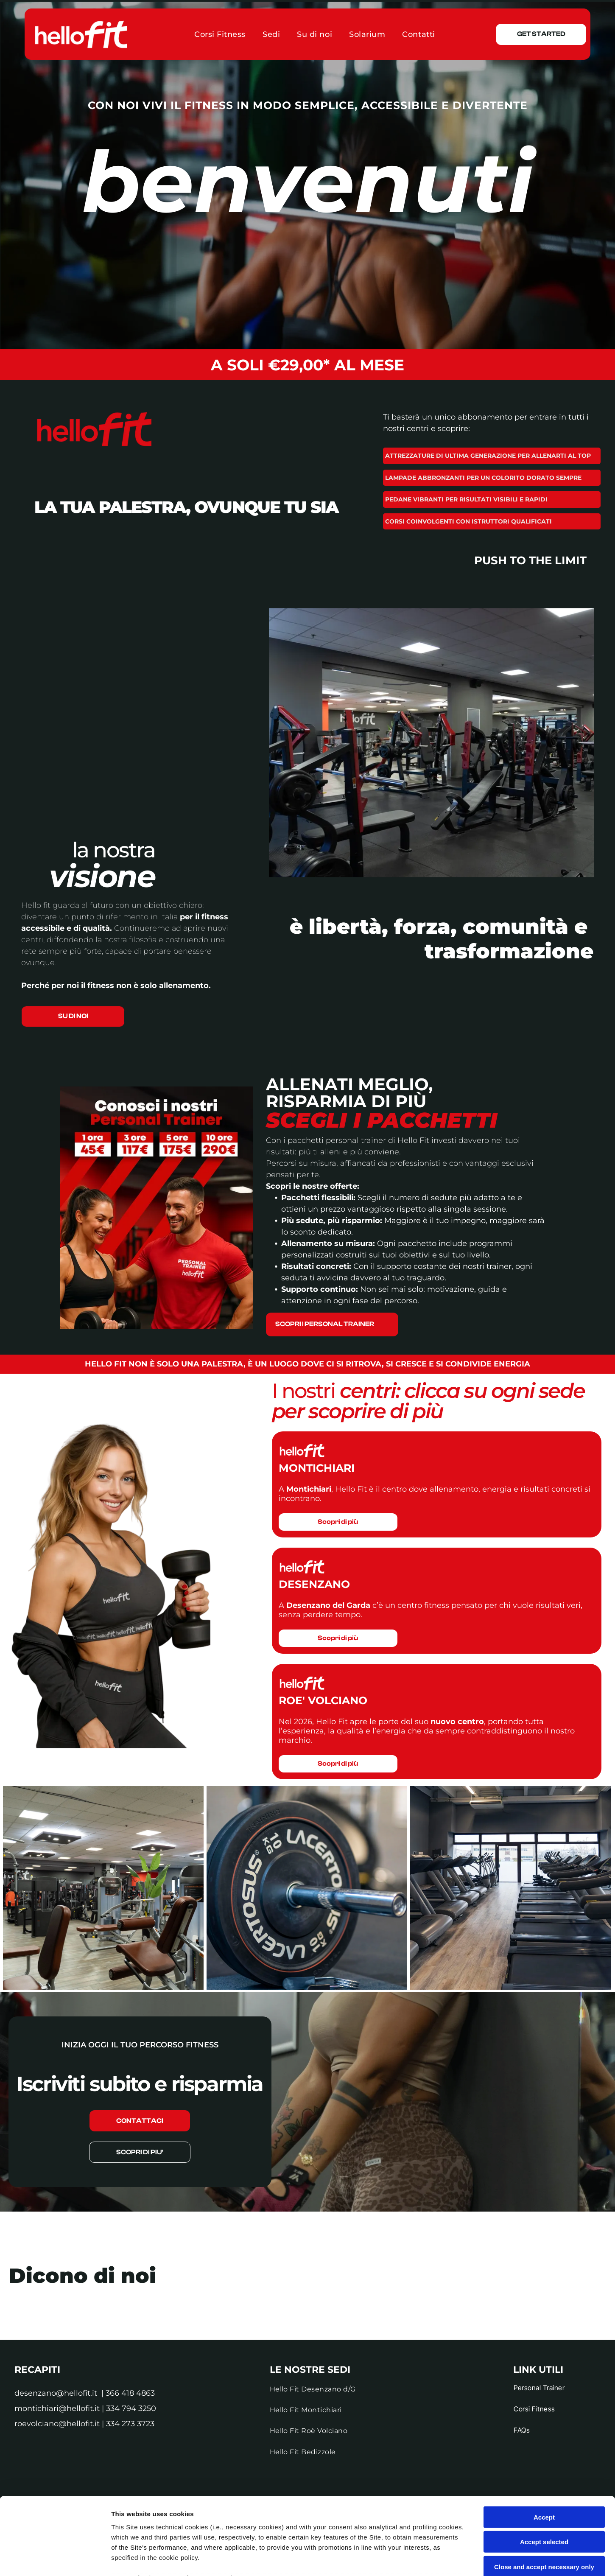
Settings (431, 2559)
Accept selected (544, 2469)
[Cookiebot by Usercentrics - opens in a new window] (55, 2559)
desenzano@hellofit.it (55, 2393)
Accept (544, 2444)
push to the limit (530, 560)
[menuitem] (220, 34)
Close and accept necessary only (544, 2494)
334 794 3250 (131, 2408)
